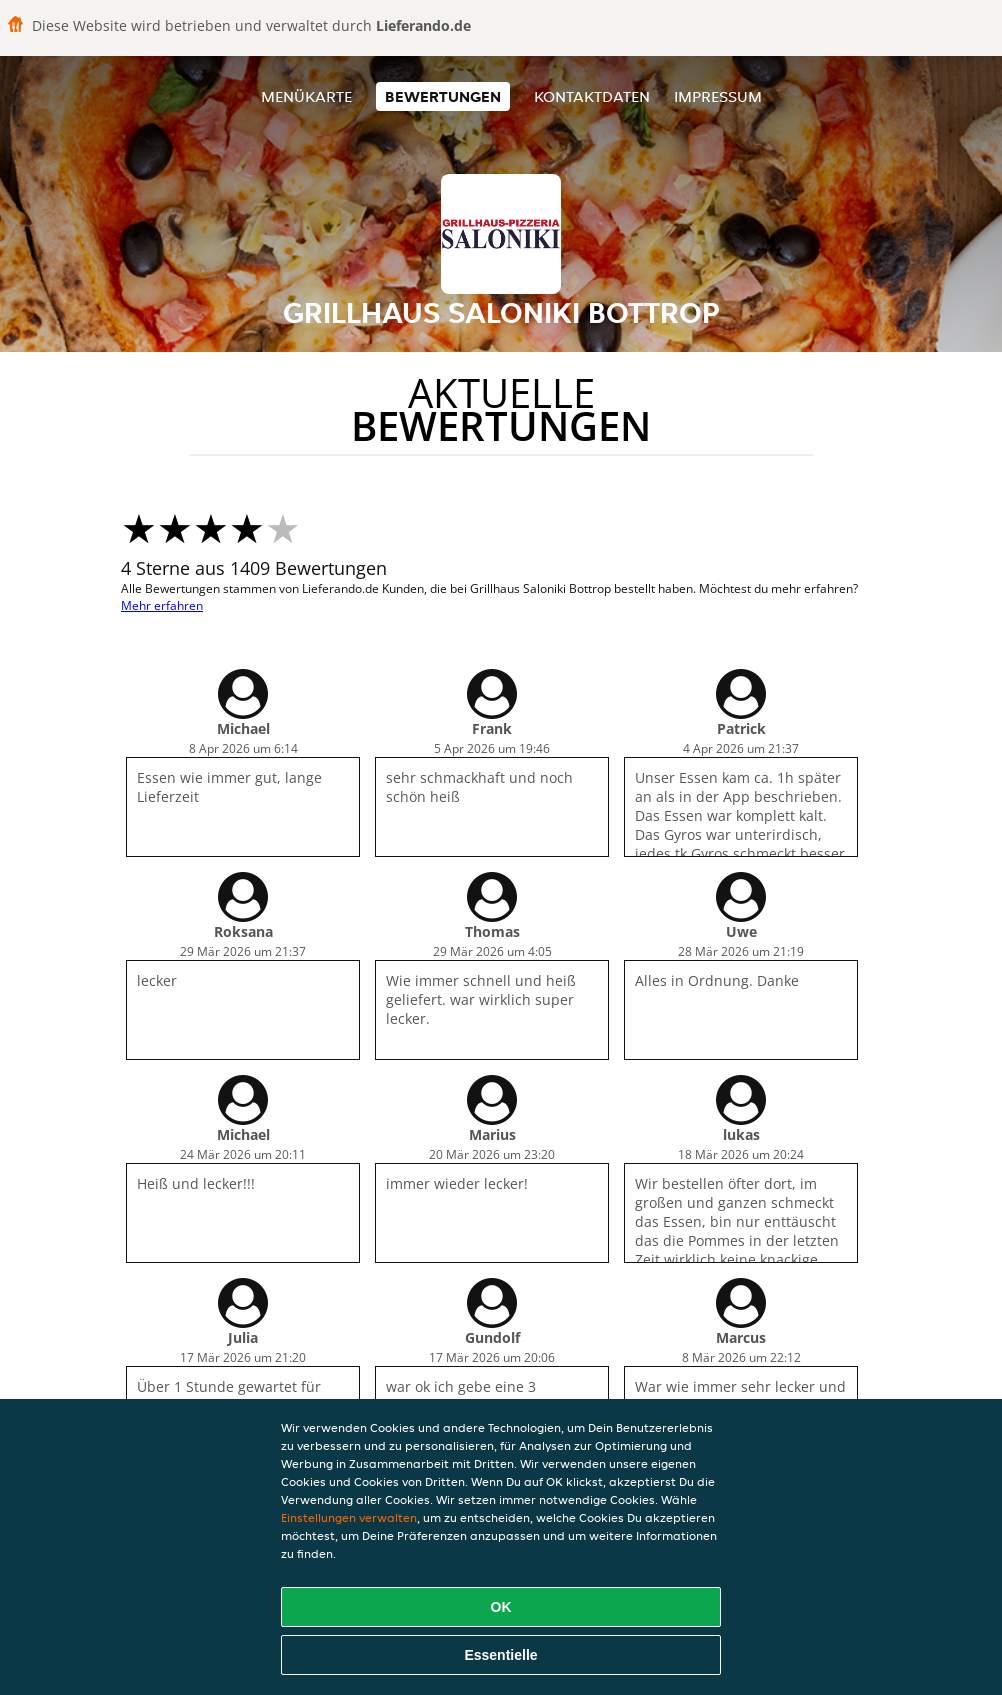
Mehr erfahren (162, 605)
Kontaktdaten (592, 96)
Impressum (718, 96)
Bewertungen (443, 96)
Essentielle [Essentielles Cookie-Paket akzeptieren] (500, 1655)
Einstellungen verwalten (349, 1517)
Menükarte (306, 96)
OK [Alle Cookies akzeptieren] (501, 1607)
